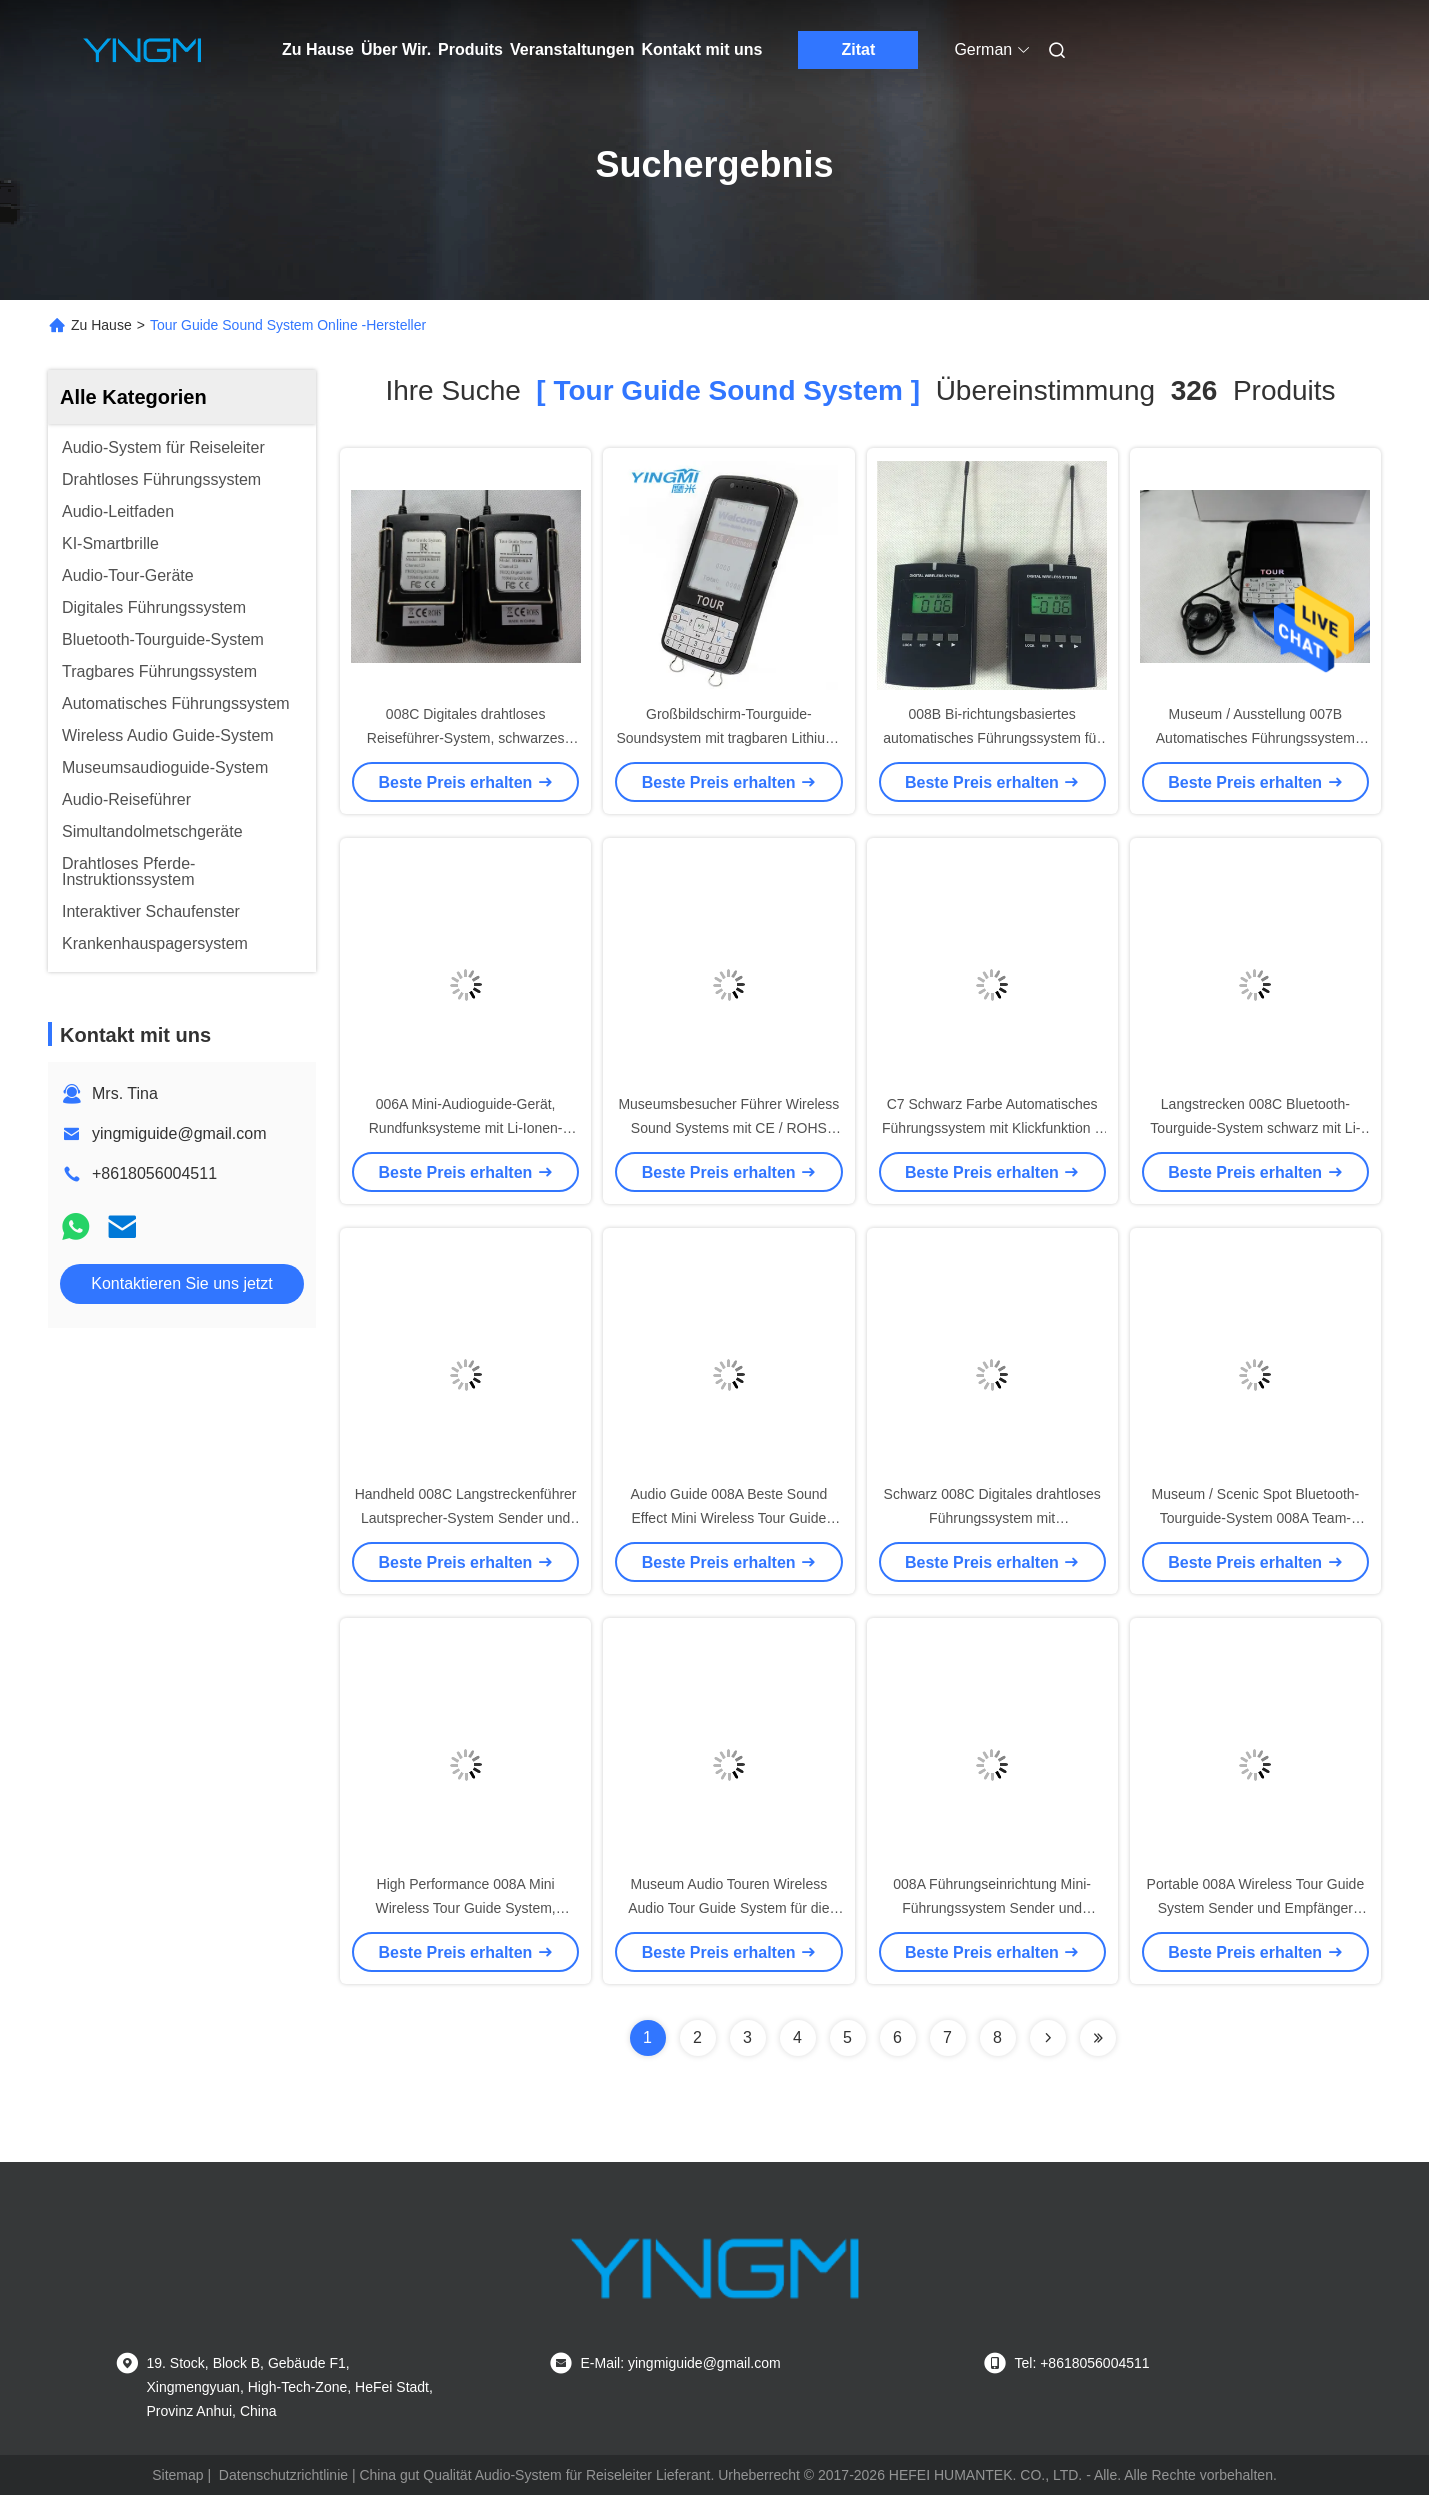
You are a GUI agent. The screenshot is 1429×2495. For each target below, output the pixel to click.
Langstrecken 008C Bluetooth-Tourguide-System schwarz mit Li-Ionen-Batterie (1255, 1128)
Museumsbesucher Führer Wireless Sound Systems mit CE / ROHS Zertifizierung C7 (728, 1128)
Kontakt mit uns (701, 49)
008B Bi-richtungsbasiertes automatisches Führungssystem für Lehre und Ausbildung (992, 738)
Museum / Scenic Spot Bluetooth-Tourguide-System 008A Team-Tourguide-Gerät (1255, 1518)
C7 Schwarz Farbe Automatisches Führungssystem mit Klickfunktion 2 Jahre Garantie (992, 1128)
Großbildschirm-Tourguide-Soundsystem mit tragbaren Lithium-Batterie (728, 738)
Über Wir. (396, 49)
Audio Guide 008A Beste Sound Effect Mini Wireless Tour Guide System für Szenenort (728, 1518)
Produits (470, 49)
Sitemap (177, 2475)
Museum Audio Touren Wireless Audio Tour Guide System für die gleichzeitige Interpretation (728, 1908)
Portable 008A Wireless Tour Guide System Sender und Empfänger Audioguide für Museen (1256, 1908)
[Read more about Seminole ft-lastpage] (1098, 2038)
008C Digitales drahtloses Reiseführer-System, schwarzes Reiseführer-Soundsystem (466, 738)
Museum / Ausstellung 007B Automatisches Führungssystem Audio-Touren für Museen (1255, 738)
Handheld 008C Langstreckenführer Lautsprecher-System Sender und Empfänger (466, 1518)
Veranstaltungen (572, 49)
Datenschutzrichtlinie (283, 2475)
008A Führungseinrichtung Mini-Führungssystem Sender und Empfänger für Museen (992, 1908)
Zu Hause (318, 49)
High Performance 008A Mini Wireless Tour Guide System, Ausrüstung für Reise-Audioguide (465, 1908)
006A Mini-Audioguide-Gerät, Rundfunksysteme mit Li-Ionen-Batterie (466, 1128)
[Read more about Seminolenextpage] (1048, 2038)
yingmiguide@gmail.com (179, 1133)
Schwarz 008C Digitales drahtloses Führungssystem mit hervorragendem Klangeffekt (992, 1518)
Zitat (858, 49)
